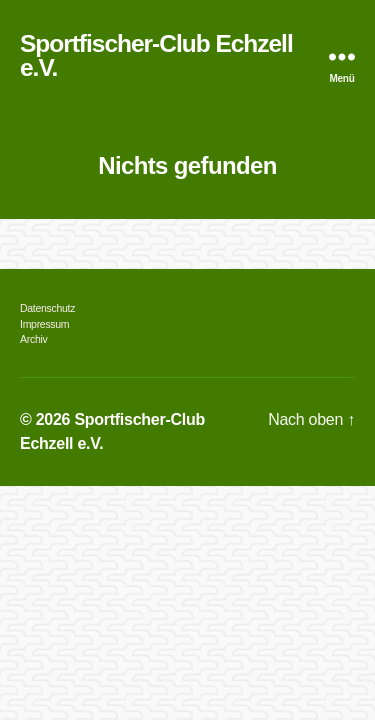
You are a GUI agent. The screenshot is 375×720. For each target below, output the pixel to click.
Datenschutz (47, 308)
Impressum (44, 324)
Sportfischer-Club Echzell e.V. (156, 56)
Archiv (33, 339)
